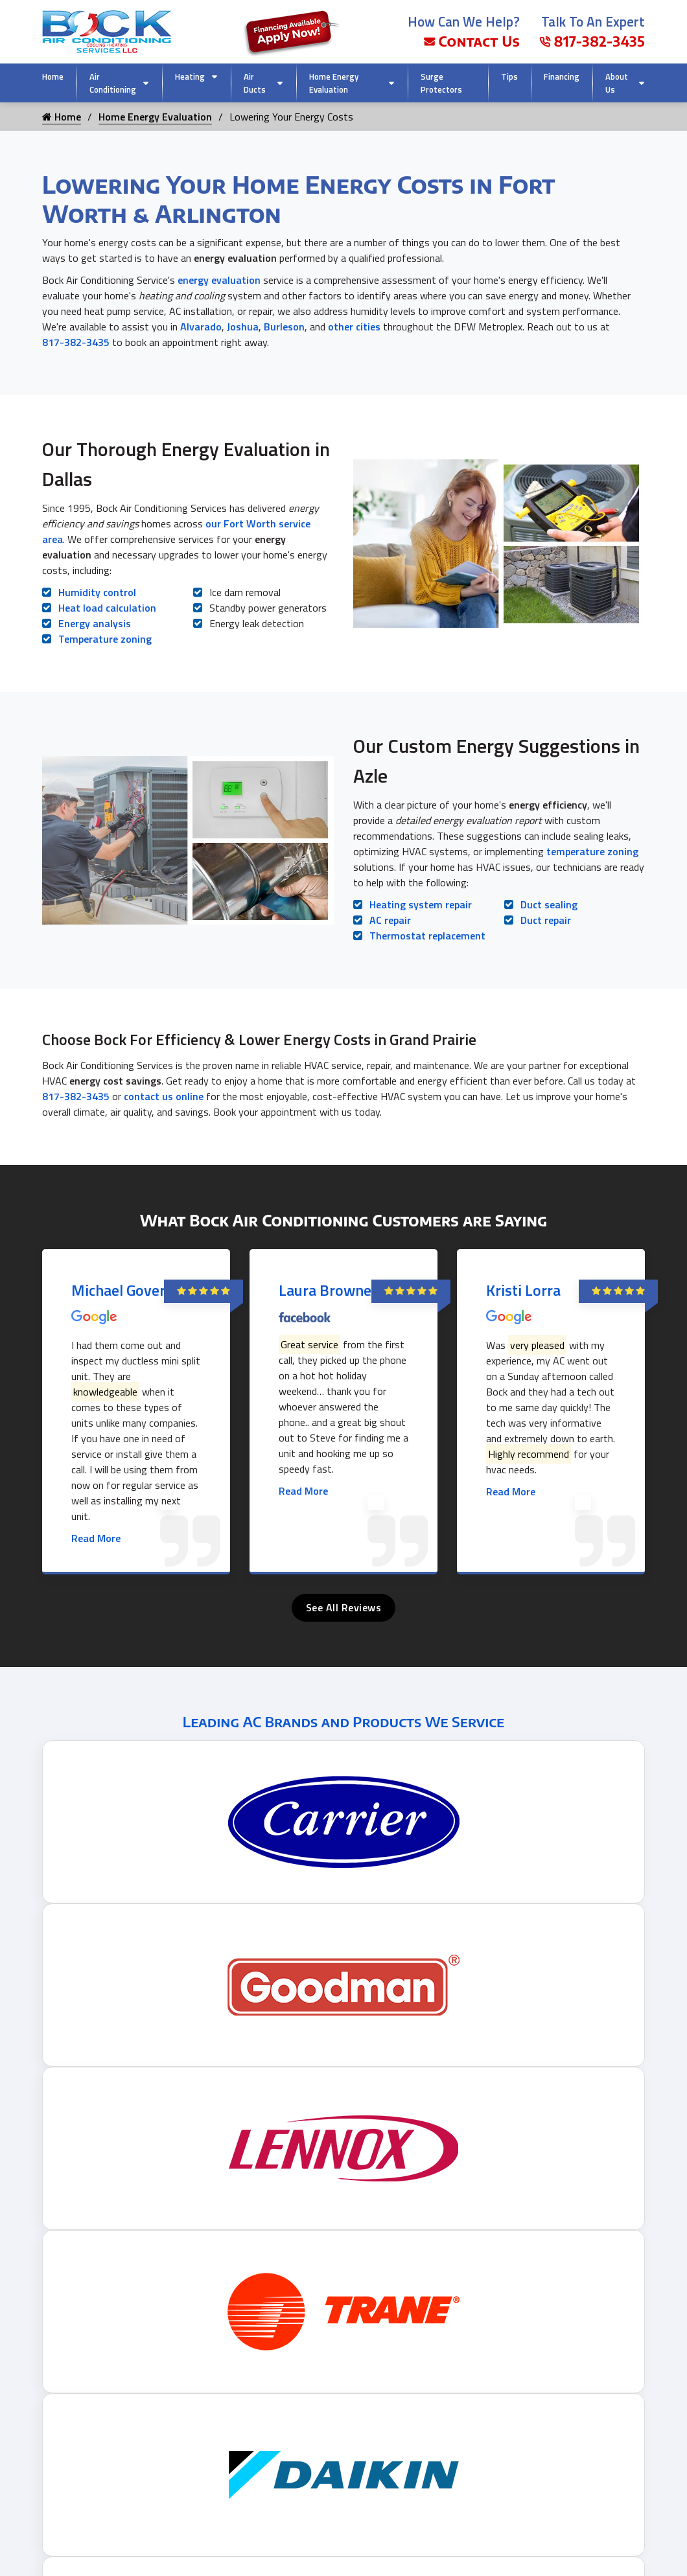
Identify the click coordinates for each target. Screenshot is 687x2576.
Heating (190, 76)
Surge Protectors (441, 83)
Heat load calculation (107, 607)
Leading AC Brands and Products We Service (343, 1721)
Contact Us (472, 41)
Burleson (284, 326)
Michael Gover (118, 1290)
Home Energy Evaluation (333, 83)
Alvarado (201, 326)
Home (53, 76)
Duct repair (545, 920)
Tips (509, 76)
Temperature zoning (105, 639)
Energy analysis (94, 623)
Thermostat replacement (427, 935)
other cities (354, 326)
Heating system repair (420, 904)
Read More (96, 1538)
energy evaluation (219, 280)
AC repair (390, 920)
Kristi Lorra (523, 1290)
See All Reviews (344, 1607)
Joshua (243, 326)
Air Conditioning (112, 83)
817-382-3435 (592, 41)
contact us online (164, 1096)
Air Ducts (255, 83)
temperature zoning (592, 851)
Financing (561, 76)
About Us (616, 83)
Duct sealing (548, 904)
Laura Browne (325, 1290)
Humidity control (97, 592)
